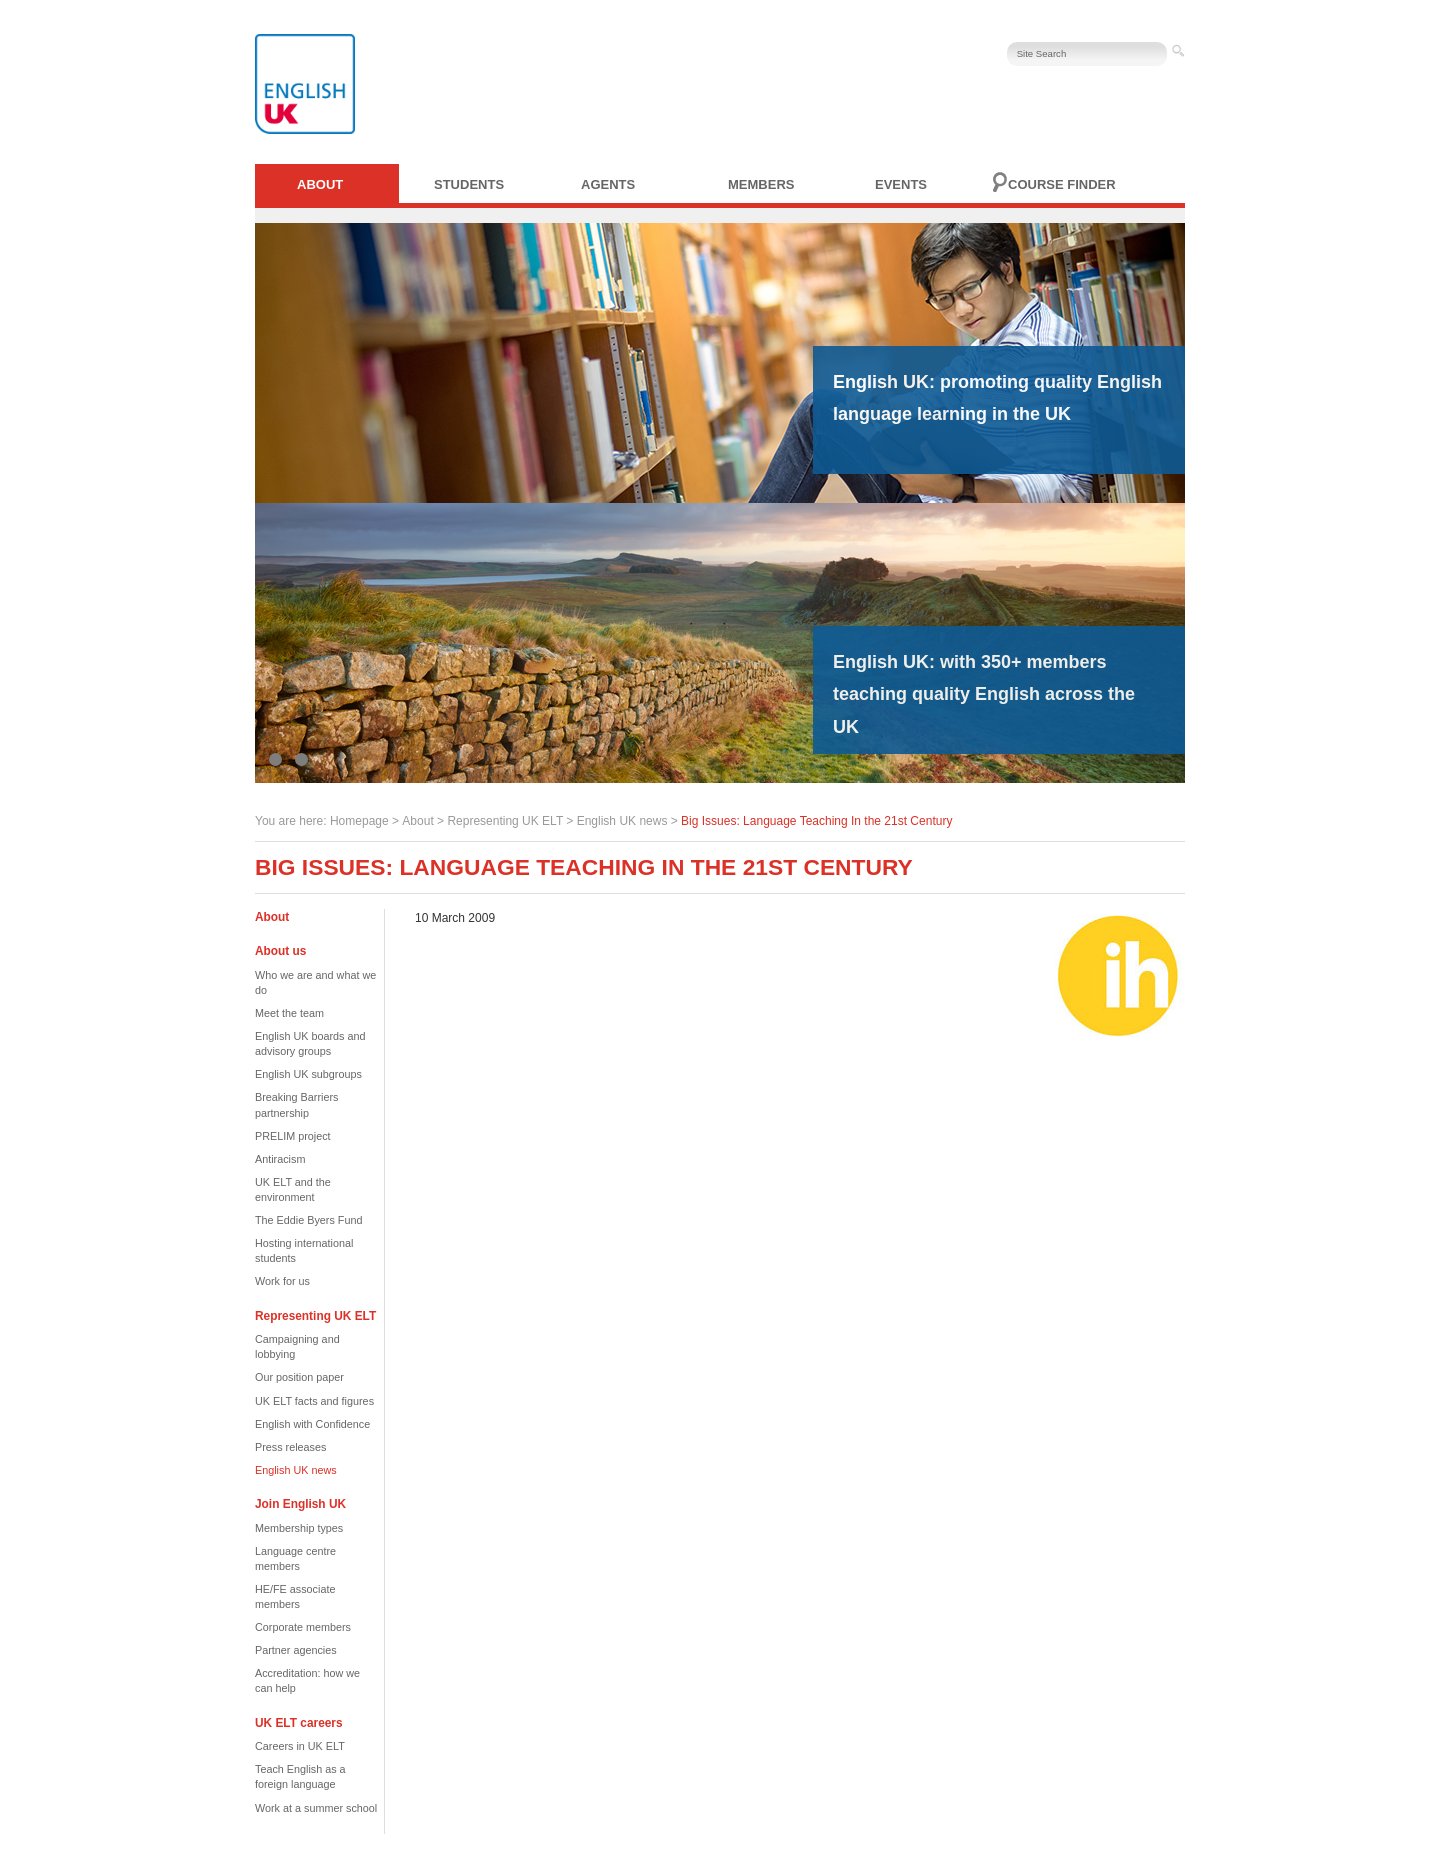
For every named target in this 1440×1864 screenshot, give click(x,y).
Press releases (290, 1447)
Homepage (359, 821)
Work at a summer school (316, 1808)
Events (901, 184)
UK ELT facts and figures (314, 1401)
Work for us (282, 1281)
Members (761, 184)
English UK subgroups (308, 1074)
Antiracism (280, 1159)
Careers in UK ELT (300, 1746)
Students (469, 184)
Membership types (299, 1528)
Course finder (1062, 184)
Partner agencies (296, 1650)
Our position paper (299, 1377)
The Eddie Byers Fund (308, 1220)
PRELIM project (293, 1136)
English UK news (622, 821)
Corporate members (303, 1627)
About (320, 184)
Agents (608, 184)
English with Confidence (312, 1424)
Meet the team (289, 1013)
